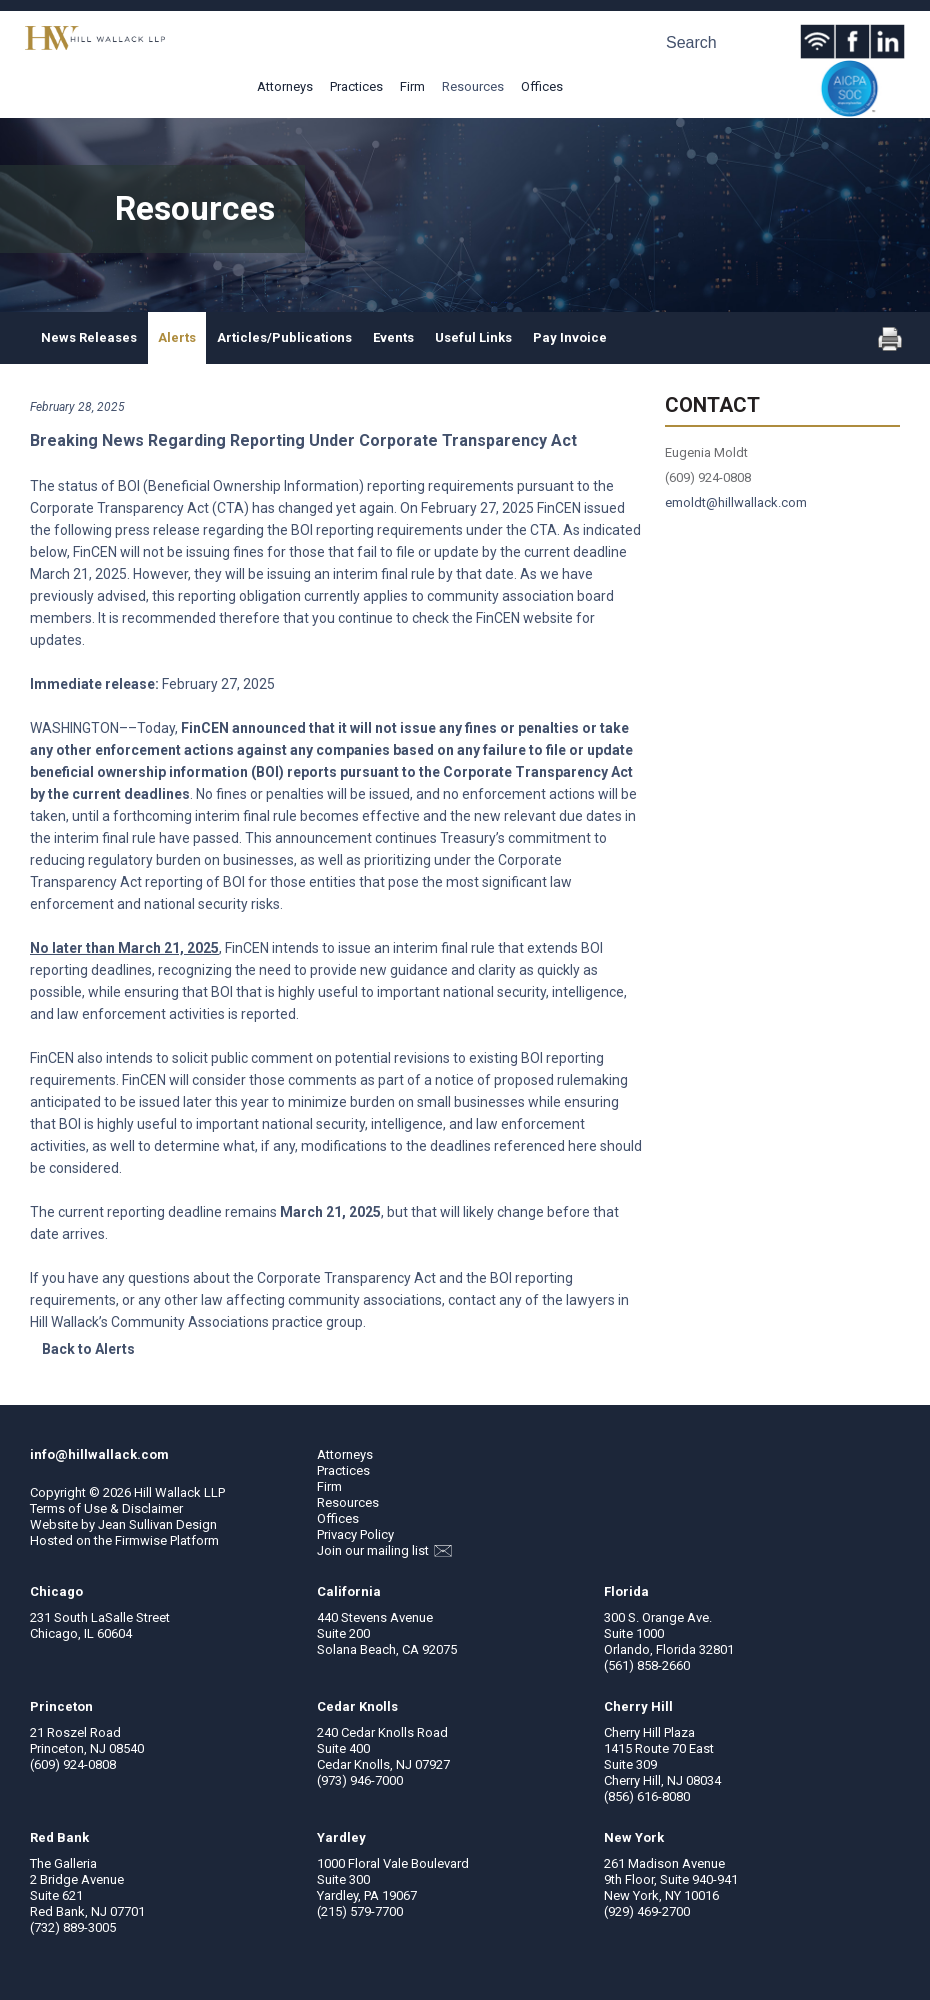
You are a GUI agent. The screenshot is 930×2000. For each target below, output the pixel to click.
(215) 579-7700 (360, 1911)
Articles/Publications (284, 337)
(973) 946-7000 (360, 1780)
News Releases (89, 337)
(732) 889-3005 (73, 1927)
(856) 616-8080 (647, 1796)
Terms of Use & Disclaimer (106, 1508)
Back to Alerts (88, 1349)
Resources (473, 86)
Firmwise (141, 1540)
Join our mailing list (384, 1550)
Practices (356, 86)
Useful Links (473, 337)
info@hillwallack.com (99, 1454)
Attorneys (285, 86)
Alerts (177, 337)
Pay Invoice (570, 337)
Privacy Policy (355, 1534)
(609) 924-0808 (73, 1764)
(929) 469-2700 (647, 1911)
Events (393, 337)
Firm (412, 86)
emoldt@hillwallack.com (736, 502)
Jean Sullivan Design (157, 1524)
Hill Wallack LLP (179, 1492)
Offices (542, 86)
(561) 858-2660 (647, 1665)
